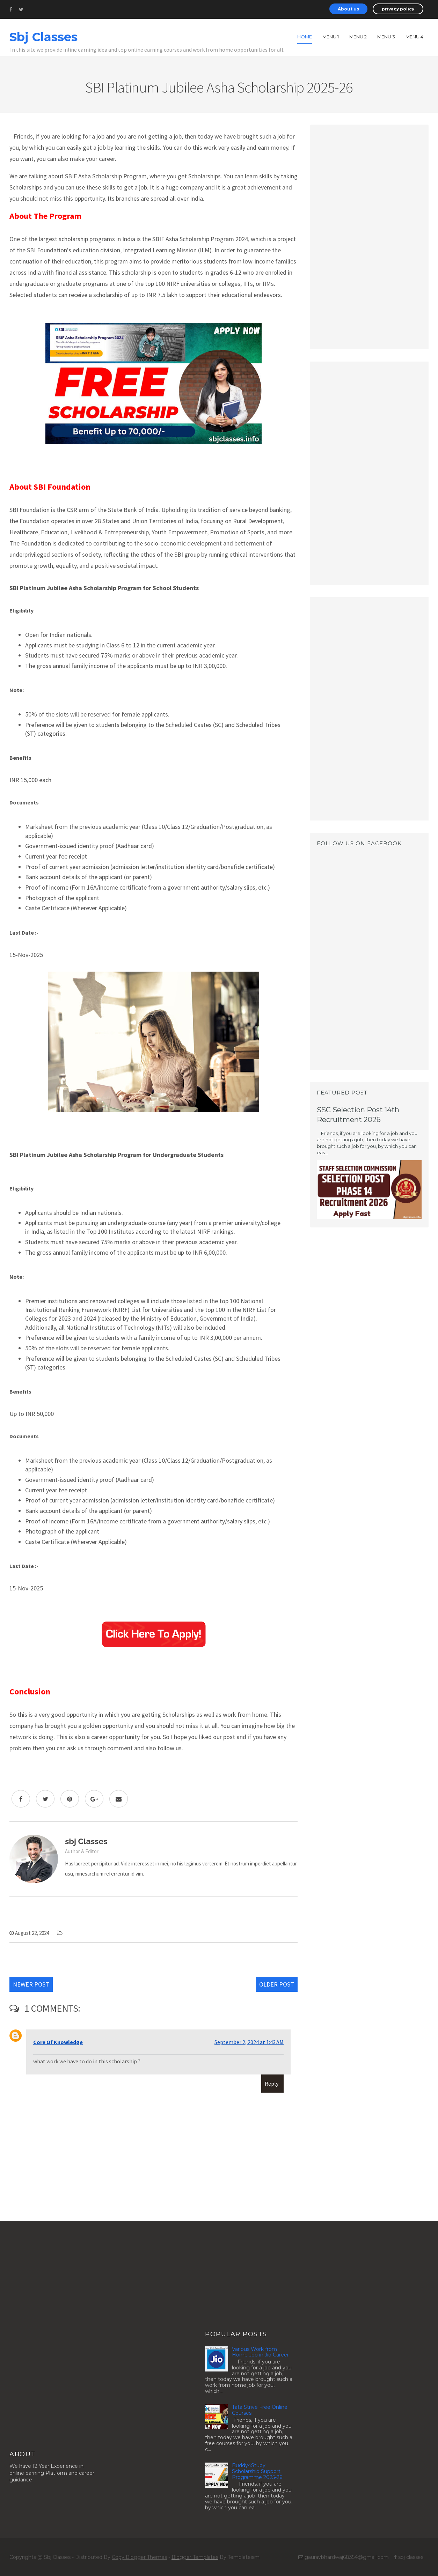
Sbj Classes (43, 37)
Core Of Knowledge (58, 2042)
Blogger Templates (194, 2557)
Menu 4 (414, 36)
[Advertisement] (369, 236)
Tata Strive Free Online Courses (259, 2410)
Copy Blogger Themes (139, 2557)
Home (304, 36)
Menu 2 (358, 36)
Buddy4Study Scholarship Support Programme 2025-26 (257, 2471)
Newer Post (31, 1984)
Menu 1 (330, 36)
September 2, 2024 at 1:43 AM (249, 2042)
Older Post (276, 1984)
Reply (271, 2083)
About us (348, 9)
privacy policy (398, 9)
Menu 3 (386, 36)
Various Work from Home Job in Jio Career (260, 2352)
